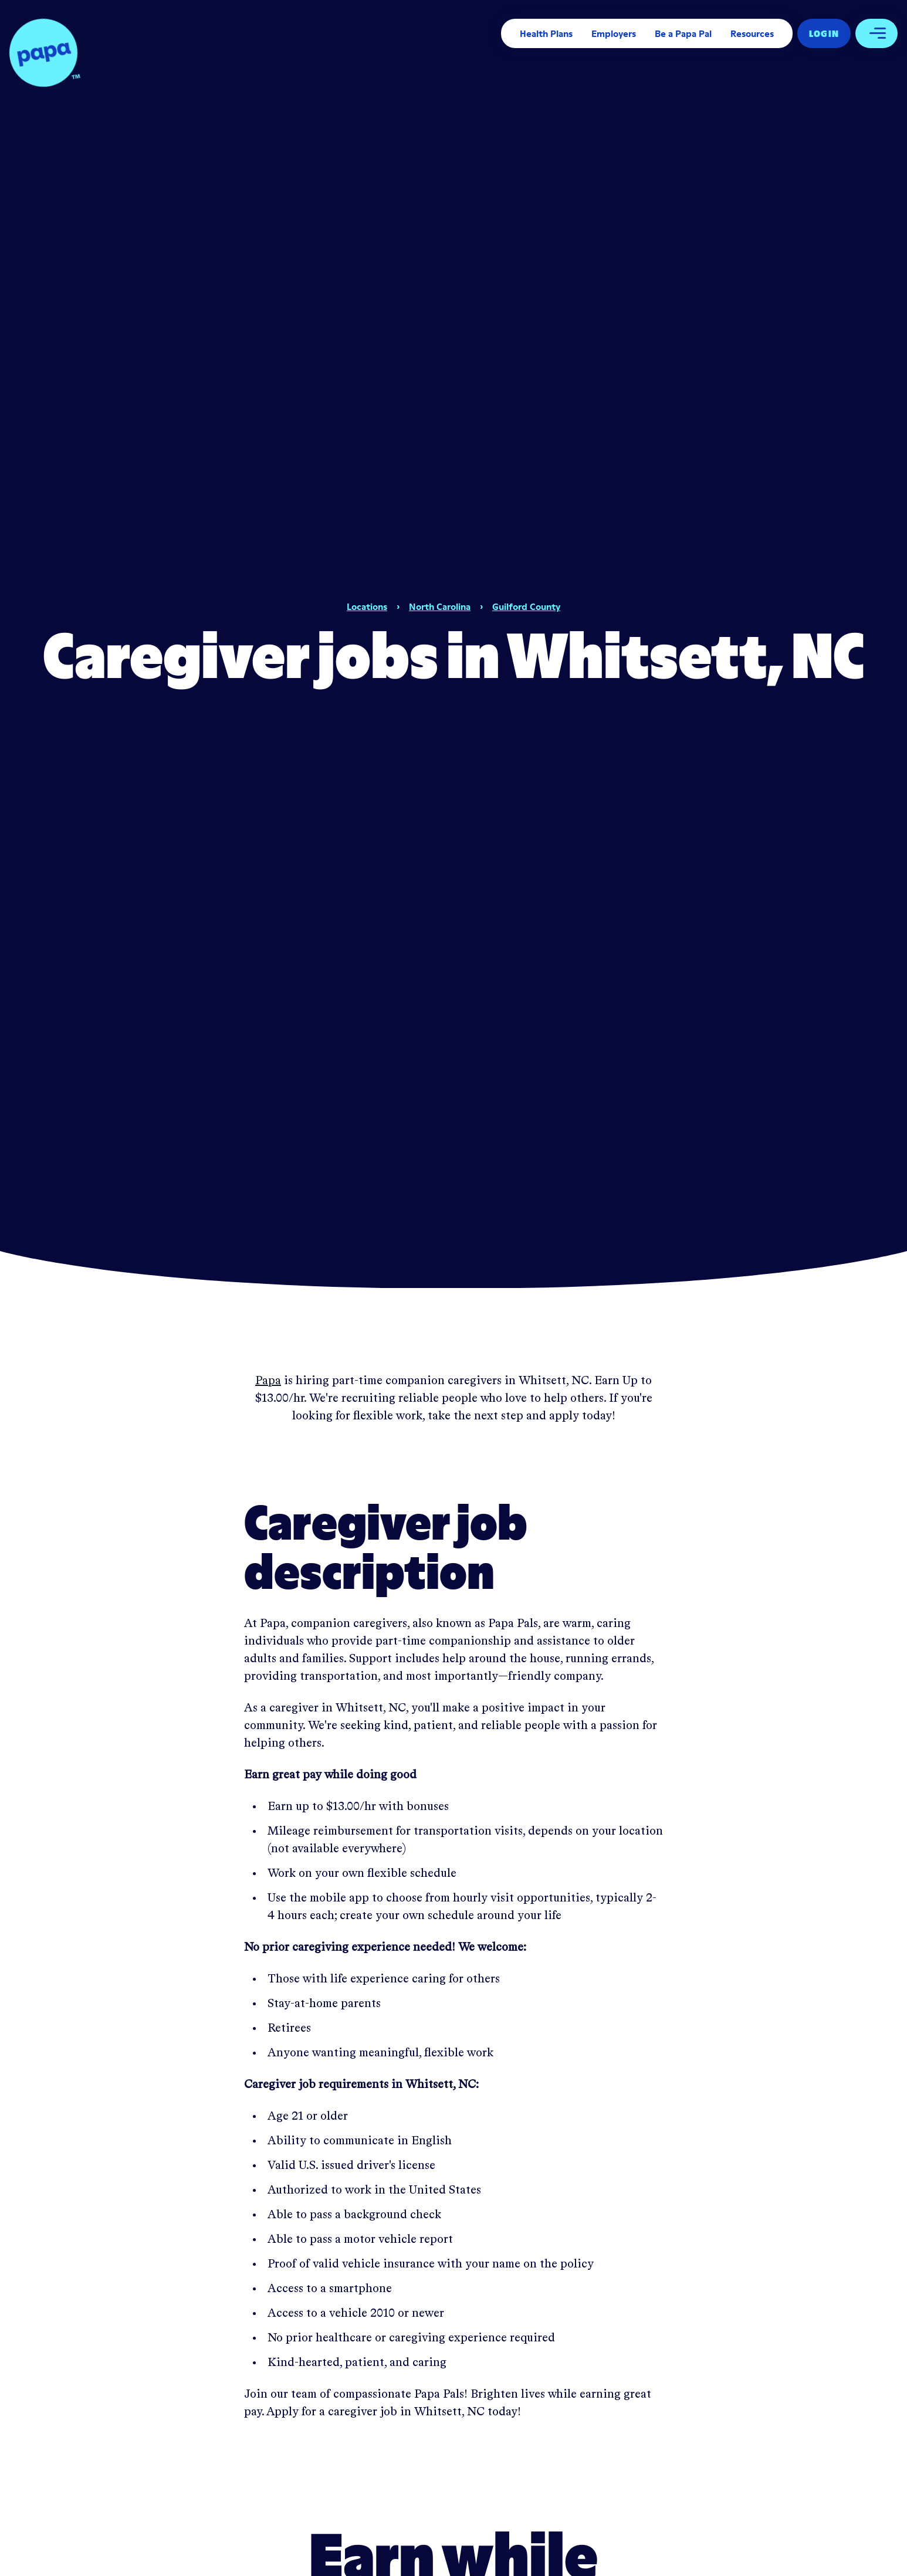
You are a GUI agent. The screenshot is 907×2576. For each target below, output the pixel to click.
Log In (824, 33)
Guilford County (526, 606)
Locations (367, 606)
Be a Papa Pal (683, 33)
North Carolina (440, 606)
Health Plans (546, 33)
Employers (613, 33)
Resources (752, 33)
